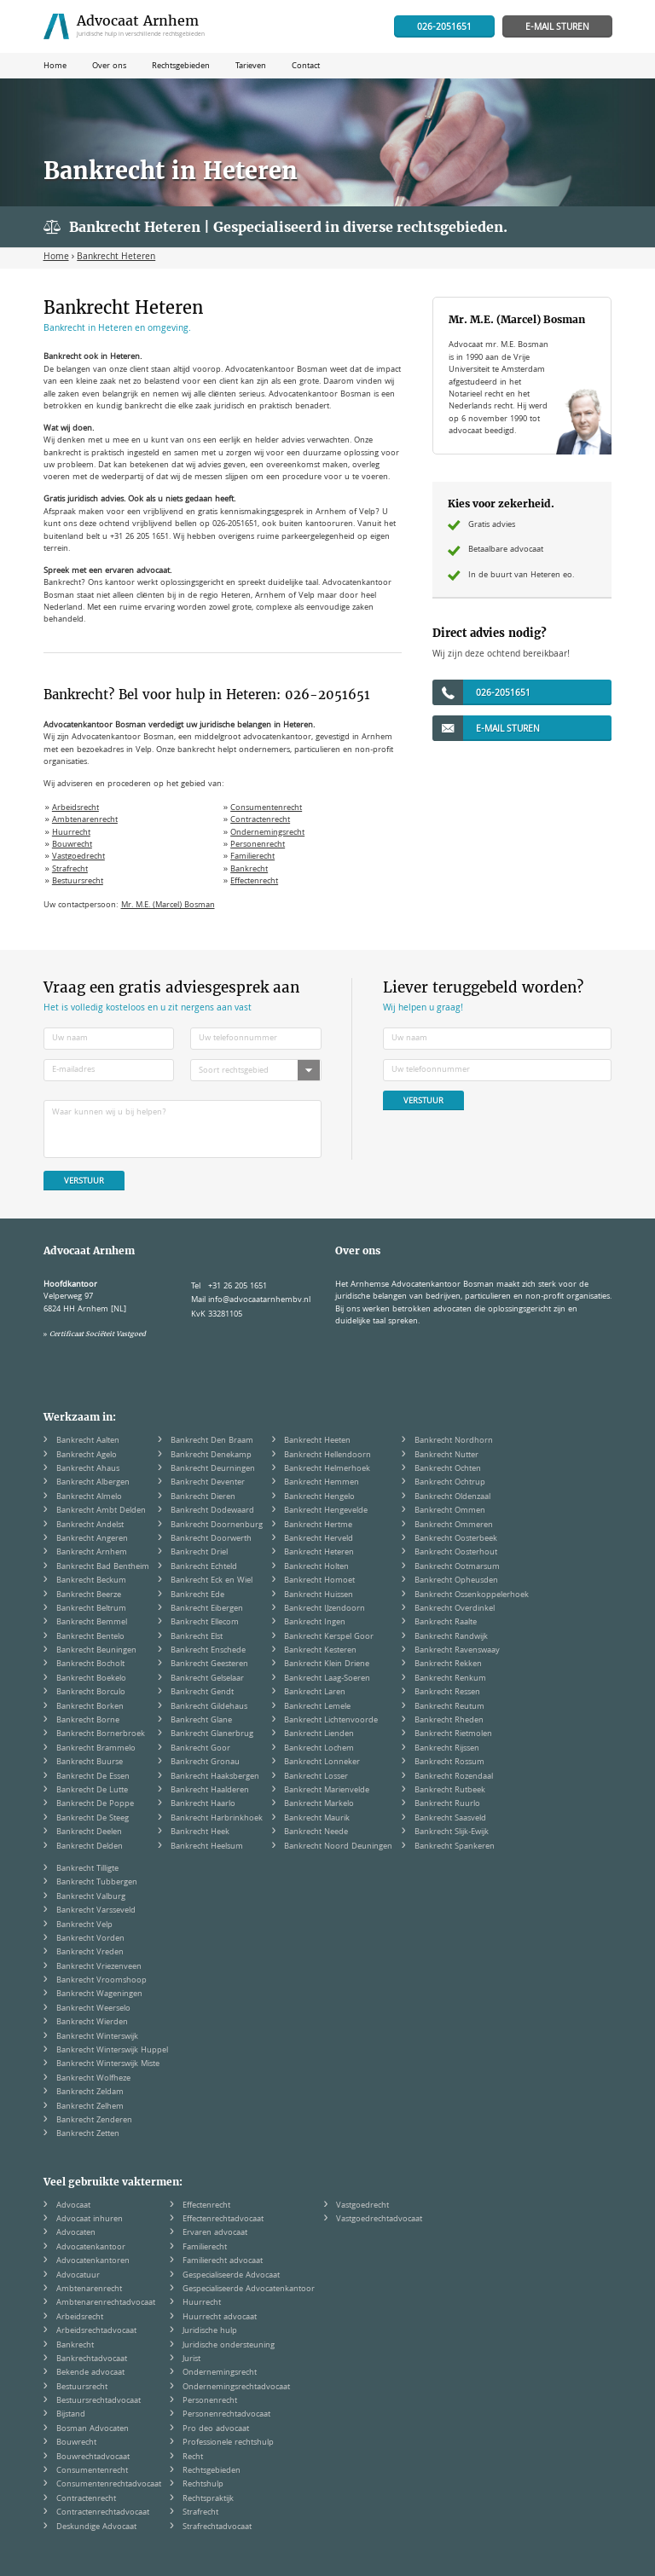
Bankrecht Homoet (319, 1581)
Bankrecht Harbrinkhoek (217, 1819)
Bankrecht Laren (314, 1692)
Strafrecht (70, 870)
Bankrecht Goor (200, 1749)
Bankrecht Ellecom (205, 1623)
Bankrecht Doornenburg (217, 1525)
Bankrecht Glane (201, 1721)
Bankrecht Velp (84, 1925)
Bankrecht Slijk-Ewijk (451, 1832)
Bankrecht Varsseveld (96, 1911)
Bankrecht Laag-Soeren (327, 1679)
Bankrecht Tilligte (87, 1869)
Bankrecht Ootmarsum (457, 1567)
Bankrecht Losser (316, 1777)
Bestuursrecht (77, 882)
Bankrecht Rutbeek (449, 1790)
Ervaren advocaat (215, 2233)
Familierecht (252, 857)
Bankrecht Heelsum (207, 1847)
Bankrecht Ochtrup (449, 1483)
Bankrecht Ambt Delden (101, 1511)
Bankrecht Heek (200, 1832)
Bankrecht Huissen (318, 1595)
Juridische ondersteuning (229, 2346)
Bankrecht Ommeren (453, 1525)
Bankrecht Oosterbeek (455, 1539)
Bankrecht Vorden (90, 1939)
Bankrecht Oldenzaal (452, 1497)
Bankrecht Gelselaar (207, 1679)
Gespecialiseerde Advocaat (231, 2276)
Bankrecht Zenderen (94, 2120)
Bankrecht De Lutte (92, 1790)
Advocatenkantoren (93, 2261)
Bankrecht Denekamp (211, 1455)
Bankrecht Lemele (317, 1707)
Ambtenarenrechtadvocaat (105, 2303)
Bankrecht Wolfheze (93, 2079)
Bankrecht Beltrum (91, 1609)
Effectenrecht (254, 882)
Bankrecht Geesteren (209, 1664)
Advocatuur (78, 2276)
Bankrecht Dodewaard (212, 1511)
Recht (193, 2457)
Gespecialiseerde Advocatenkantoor (249, 2289)
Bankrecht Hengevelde (326, 1511)
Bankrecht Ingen (314, 1623)
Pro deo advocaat (216, 2429)
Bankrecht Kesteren (320, 1651)
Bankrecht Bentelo (90, 1637)
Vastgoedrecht (78, 857)
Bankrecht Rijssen (446, 1749)
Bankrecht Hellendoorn (327, 1455)
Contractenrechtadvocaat (102, 2513)
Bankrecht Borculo (90, 1692)
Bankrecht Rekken (448, 1664)
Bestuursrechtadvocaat (98, 2401)
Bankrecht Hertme (318, 1525)
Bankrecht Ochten (447, 1469)
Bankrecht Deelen (89, 1832)
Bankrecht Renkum (450, 1679)
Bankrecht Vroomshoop (101, 1981)
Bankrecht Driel (199, 1553)
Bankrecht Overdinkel (454, 1609)
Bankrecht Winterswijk (97, 2037)
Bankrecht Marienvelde (326, 1790)
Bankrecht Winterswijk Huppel (112, 2051)
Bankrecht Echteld (204, 1567)
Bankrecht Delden (89, 1847)
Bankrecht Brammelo (96, 1749)
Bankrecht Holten (316, 1567)
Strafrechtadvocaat (217, 2527)
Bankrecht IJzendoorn (324, 1609)
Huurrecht (71, 833)
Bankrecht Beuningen (96, 1651)
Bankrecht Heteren (319, 1553)
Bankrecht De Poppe (95, 1804)
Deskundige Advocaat (96, 2527)
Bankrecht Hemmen (321, 1483)
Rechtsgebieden (212, 2471)
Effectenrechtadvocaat (223, 2219)
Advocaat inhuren (89, 2219)
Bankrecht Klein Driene (326, 1664)
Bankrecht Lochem (319, 1749)
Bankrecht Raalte (445, 1623)
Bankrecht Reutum (449, 1707)
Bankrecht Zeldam (90, 2092)
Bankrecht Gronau (205, 1762)
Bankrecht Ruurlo (447, 1804)
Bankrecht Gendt (202, 1692)
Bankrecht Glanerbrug (212, 1734)
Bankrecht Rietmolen (453, 1734)
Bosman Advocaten (92, 2429)
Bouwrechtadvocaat (93, 2457)
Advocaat (73, 2206)
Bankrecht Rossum (449, 1762)
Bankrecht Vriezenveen (99, 1967)
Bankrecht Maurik (317, 1819)
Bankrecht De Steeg (92, 1819)
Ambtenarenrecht (85, 820)
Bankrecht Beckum (91, 1581)
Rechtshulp (203, 2485)
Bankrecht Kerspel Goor (329, 1637)
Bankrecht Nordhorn (453, 1441)
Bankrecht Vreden (90, 1952)
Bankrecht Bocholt (90, 1664)
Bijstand (70, 2415)
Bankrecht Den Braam (212, 1441)
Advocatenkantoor (90, 2248)
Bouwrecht (72, 845)
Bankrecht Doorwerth (211, 1539)
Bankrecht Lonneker (322, 1762)
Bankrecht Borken (90, 1707)
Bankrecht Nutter (446, 1455)
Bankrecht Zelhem (90, 2107)
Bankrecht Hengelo (319, 1497)
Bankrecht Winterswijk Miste (107, 2064)
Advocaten (76, 2233)
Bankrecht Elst (197, 1637)
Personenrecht (257, 845)
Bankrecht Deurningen (213, 1469)
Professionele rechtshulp (228, 2443)
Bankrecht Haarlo (203, 1804)
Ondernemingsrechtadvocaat (236, 2387)
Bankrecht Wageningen (99, 1994)
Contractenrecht (260, 820)
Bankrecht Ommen (449, 1511)
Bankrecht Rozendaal (453, 1777)
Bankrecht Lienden (319, 1734)
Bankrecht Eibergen (207, 1609)
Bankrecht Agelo (86, 1455)
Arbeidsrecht (75, 808)
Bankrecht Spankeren (454, 1847)
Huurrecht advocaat (220, 2317)
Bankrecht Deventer (208, 1483)
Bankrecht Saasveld (450, 1819)
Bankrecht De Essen (93, 1777)
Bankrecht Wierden (92, 2022)
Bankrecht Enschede (208, 1651)
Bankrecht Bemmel (91, 1623)
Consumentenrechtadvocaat (108, 2485)
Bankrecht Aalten (87, 1441)
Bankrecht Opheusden (456, 1581)
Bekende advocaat (90, 2373)
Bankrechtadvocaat (91, 2359)
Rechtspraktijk (208, 2499)
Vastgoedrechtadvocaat (379, 2219)
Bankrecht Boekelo (91, 1679)
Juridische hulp (210, 2331)
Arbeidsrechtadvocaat (96, 2331)
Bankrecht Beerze (88, 1595)
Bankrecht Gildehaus (209, 1707)
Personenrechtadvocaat (226, 2415)
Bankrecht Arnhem (91, 1553)
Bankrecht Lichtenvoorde (331, 1721)
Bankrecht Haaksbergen (215, 1777)
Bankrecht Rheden (449, 1721)
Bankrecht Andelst (90, 1525)
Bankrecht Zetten (87, 2134)
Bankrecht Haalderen (210, 1790)
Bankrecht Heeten (317, 1441)
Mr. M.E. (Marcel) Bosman (168, 905)
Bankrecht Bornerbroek (100, 1734)
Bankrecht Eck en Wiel (211, 1581)
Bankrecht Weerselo (93, 2009)
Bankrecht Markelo (319, 1804)
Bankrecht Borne (87, 1721)
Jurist (191, 2359)
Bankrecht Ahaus (87, 1469)
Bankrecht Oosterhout (455, 1553)
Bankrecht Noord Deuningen (338, 1847)
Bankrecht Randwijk (451, 1637)
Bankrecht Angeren (92, 1539)
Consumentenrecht (266, 808)
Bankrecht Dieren (203, 1497)
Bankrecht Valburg (90, 1897)
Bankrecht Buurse (89, 1762)
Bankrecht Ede (197, 1595)
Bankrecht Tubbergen (96, 1883)
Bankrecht (249, 870)
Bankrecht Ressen (447, 1692)
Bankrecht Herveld (318, 1539)
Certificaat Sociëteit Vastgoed (97, 1333)
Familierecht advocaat (223, 2261)
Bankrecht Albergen (93, 1483)
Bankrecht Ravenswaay (457, 1651)
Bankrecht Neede (316, 1832)
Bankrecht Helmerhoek (327, 1469)
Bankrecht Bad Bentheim (102, 1567)
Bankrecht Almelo (89, 1497)
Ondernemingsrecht (267, 833)
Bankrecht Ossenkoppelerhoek (471, 1595)
